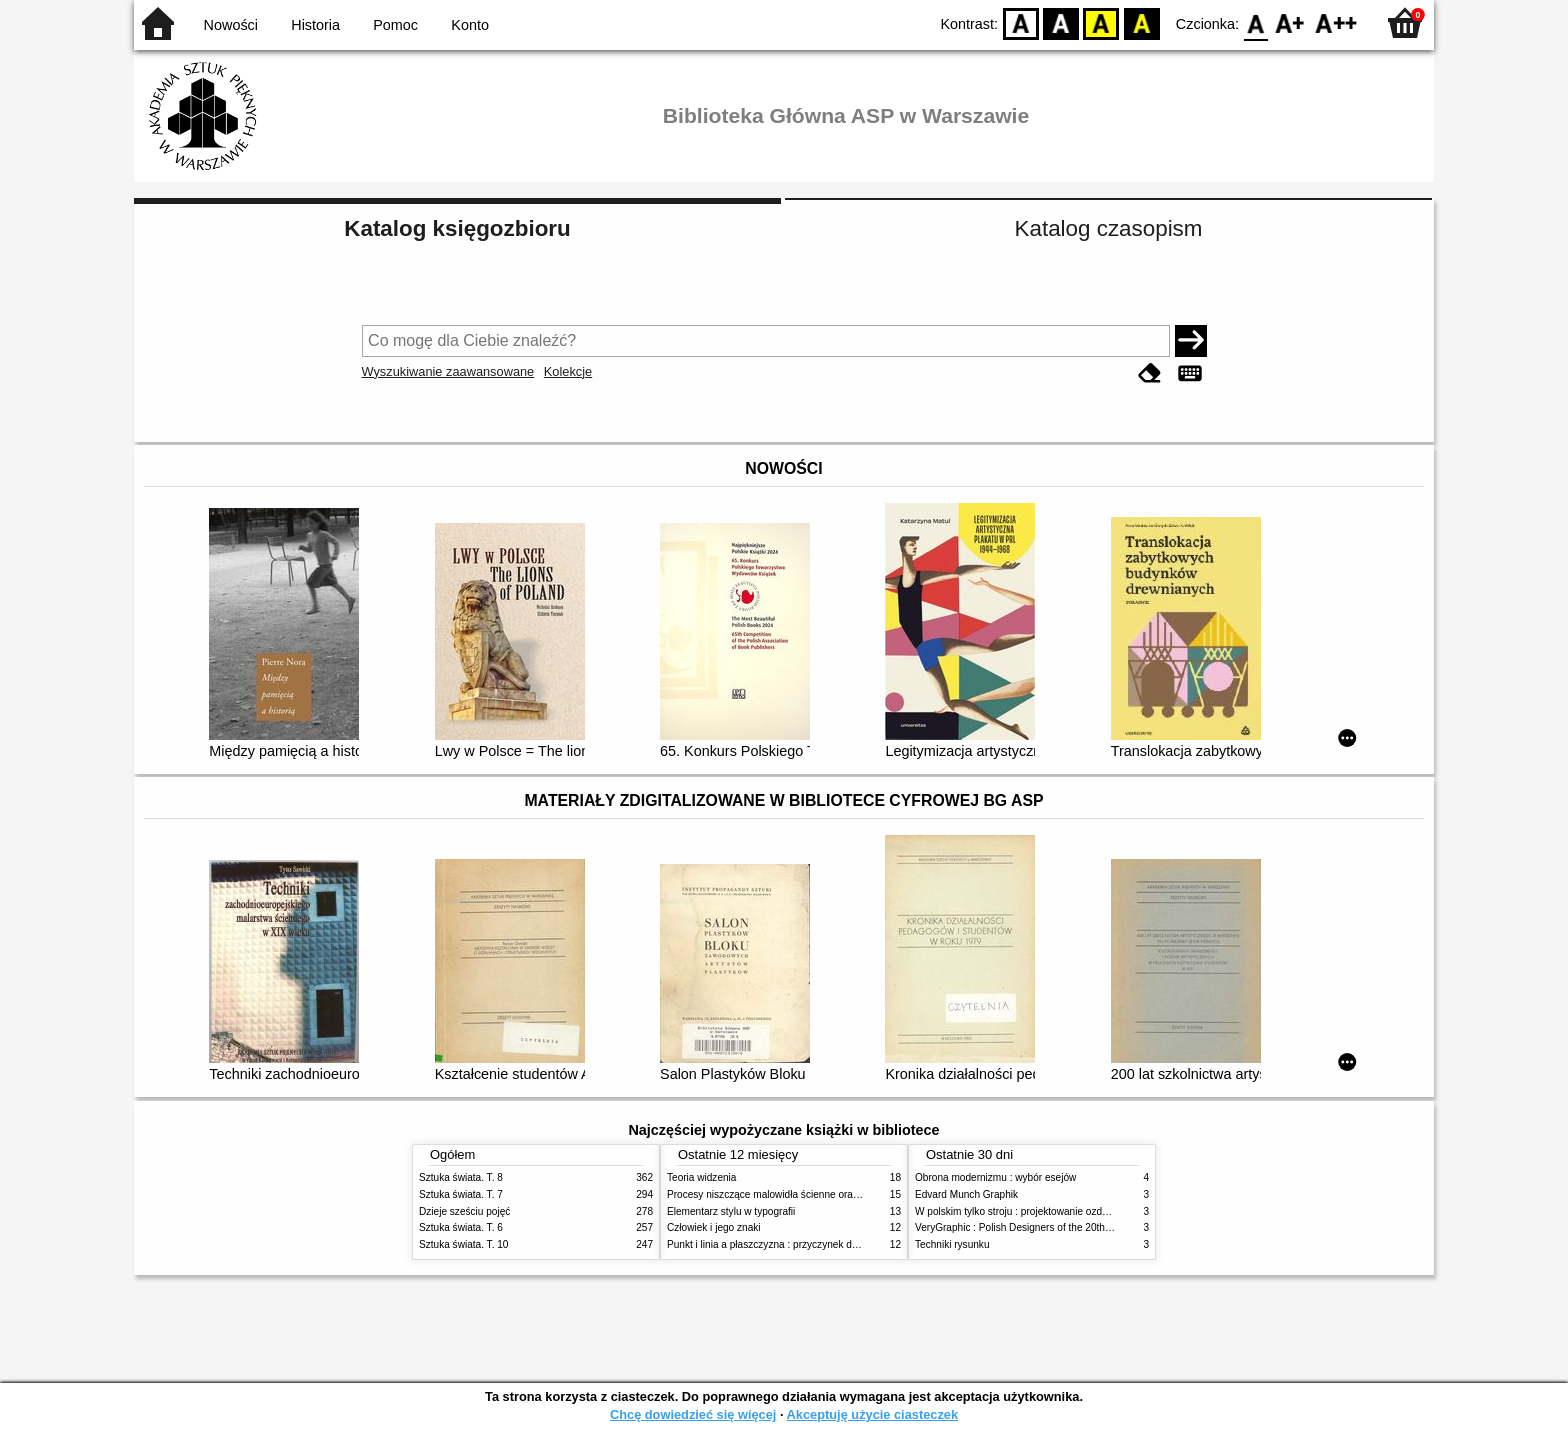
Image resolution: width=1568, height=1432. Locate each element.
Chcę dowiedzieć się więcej (693, 1414)
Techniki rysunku (952, 1244)
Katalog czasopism (1109, 228)
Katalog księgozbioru (457, 228)
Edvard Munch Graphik (966, 1194)
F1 (1290, 22)
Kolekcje (568, 371)
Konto (470, 25)
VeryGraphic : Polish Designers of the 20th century (1028, 1227)
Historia (315, 25)
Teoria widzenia (701, 1177)
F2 (1336, 22)
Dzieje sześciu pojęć (464, 1211)
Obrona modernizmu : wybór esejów (995, 1177)
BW (1061, 22)
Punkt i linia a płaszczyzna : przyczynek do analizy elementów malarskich (830, 1244)
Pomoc (395, 25)
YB (1101, 22)
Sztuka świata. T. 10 (463, 1244)
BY (1141, 22)
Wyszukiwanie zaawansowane (448, 371)
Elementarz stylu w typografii (731, 1211)
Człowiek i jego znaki (714, 1227)
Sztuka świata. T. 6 (461, 1227)
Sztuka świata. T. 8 (461, 1177)
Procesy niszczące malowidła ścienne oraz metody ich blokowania (815, 1194)
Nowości (231, 25)
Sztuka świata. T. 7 (461, 1194)
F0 (1255, 22)
